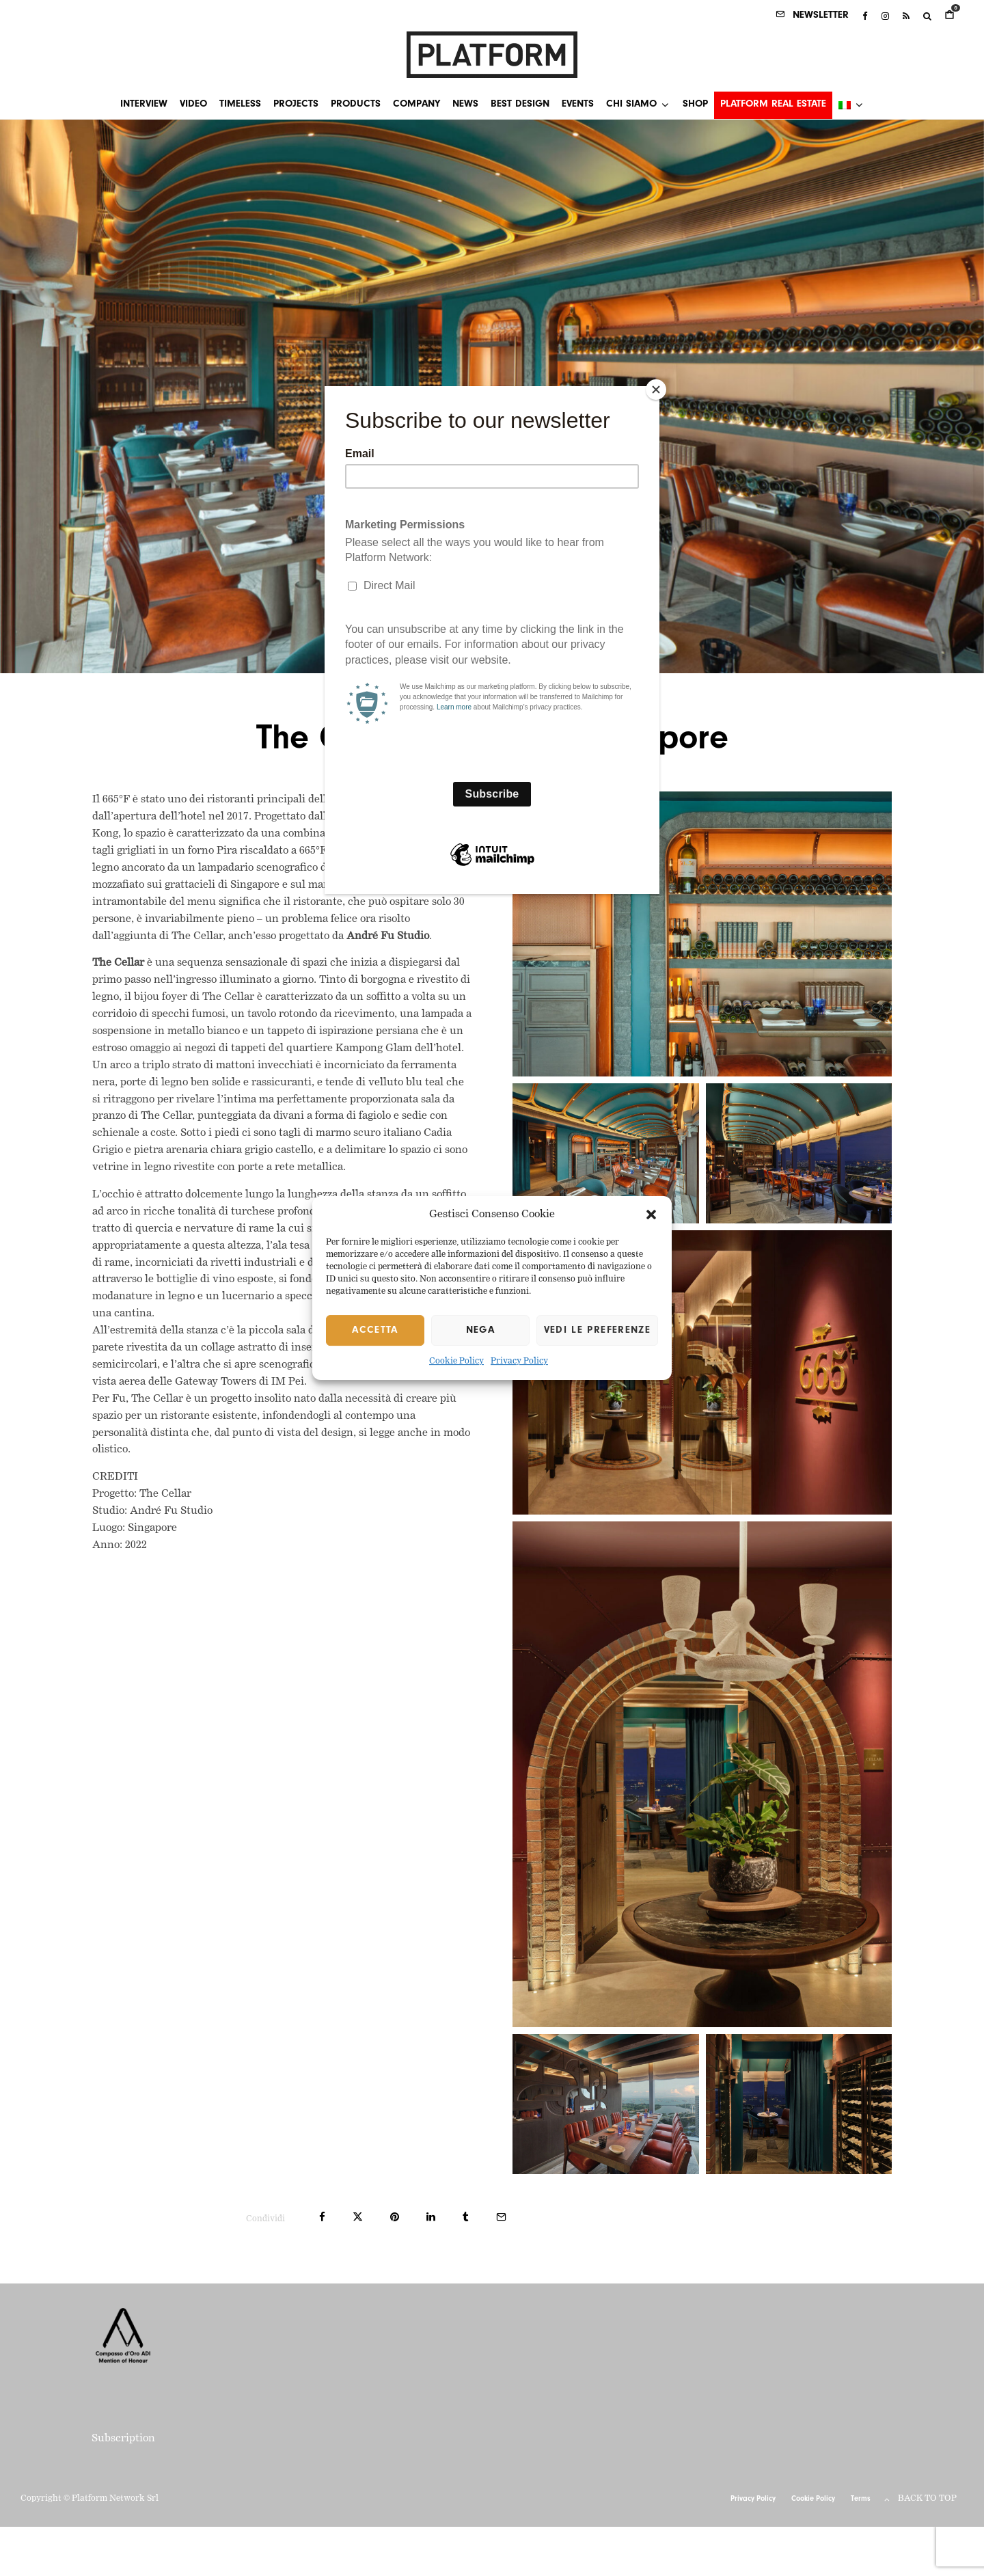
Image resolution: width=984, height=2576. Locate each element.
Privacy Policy (519, 1362)
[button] (651, 1214)
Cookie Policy (456, 1362)
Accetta (375, 1330)
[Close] (656, 389)
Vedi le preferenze (597, 1330)
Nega (480, 1330)
